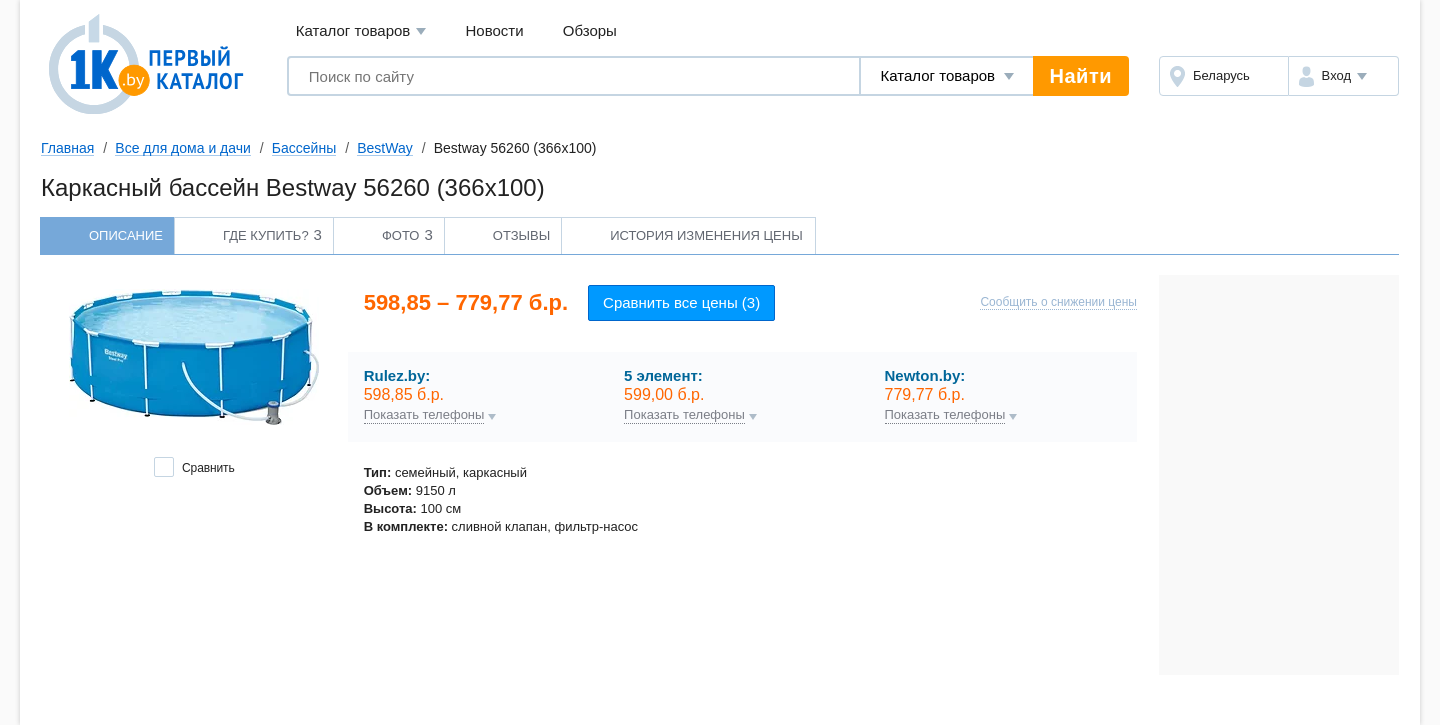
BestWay (385, 148)
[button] (1343, 76)
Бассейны (304, 148)
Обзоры (590, 30)
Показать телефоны (424, 415)
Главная (67, 148)
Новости (495, 30)
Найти (1081, 76)
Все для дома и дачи (183, 148)
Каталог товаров (361, 31)
